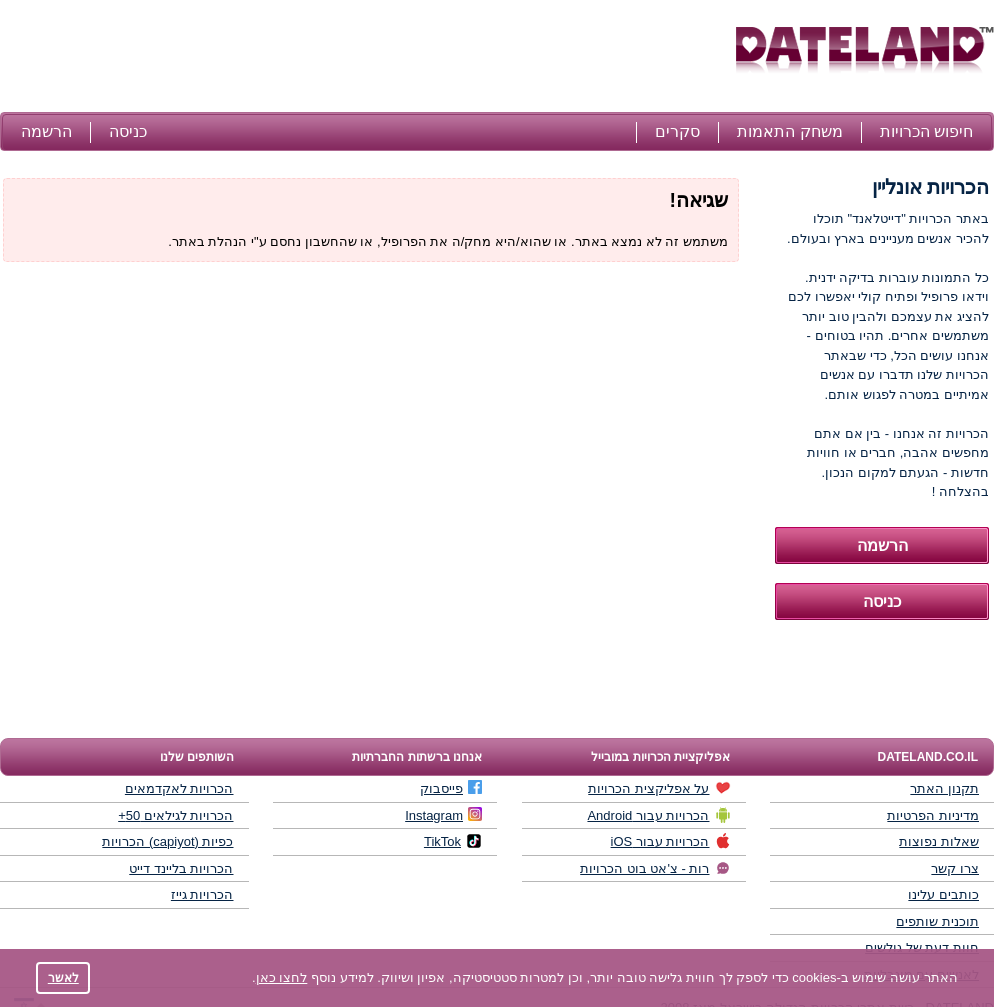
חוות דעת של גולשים (922, 947)
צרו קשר (955, 868)
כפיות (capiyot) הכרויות (167, 841)
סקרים (677, 131)
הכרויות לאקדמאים (179, 788)
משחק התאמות (789, 131)
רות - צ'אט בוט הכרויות (655, 868)
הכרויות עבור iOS (671, 841)
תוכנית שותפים (937, 921)
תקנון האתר (944, 788)
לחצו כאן (282, 977)
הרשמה (46, 131)
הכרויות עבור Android (658, 815)
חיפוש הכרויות (926, 131)
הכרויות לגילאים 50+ (175, 815)
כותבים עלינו (943, 894)
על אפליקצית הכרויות (659, 788)
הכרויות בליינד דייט (181, 868)
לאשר (63, 977)
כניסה (128, 131)
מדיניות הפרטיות (933, 815)
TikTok (453, 841)
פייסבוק (451, 788)
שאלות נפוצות (939, 841)
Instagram (443, 815)
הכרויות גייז (202, 894)
